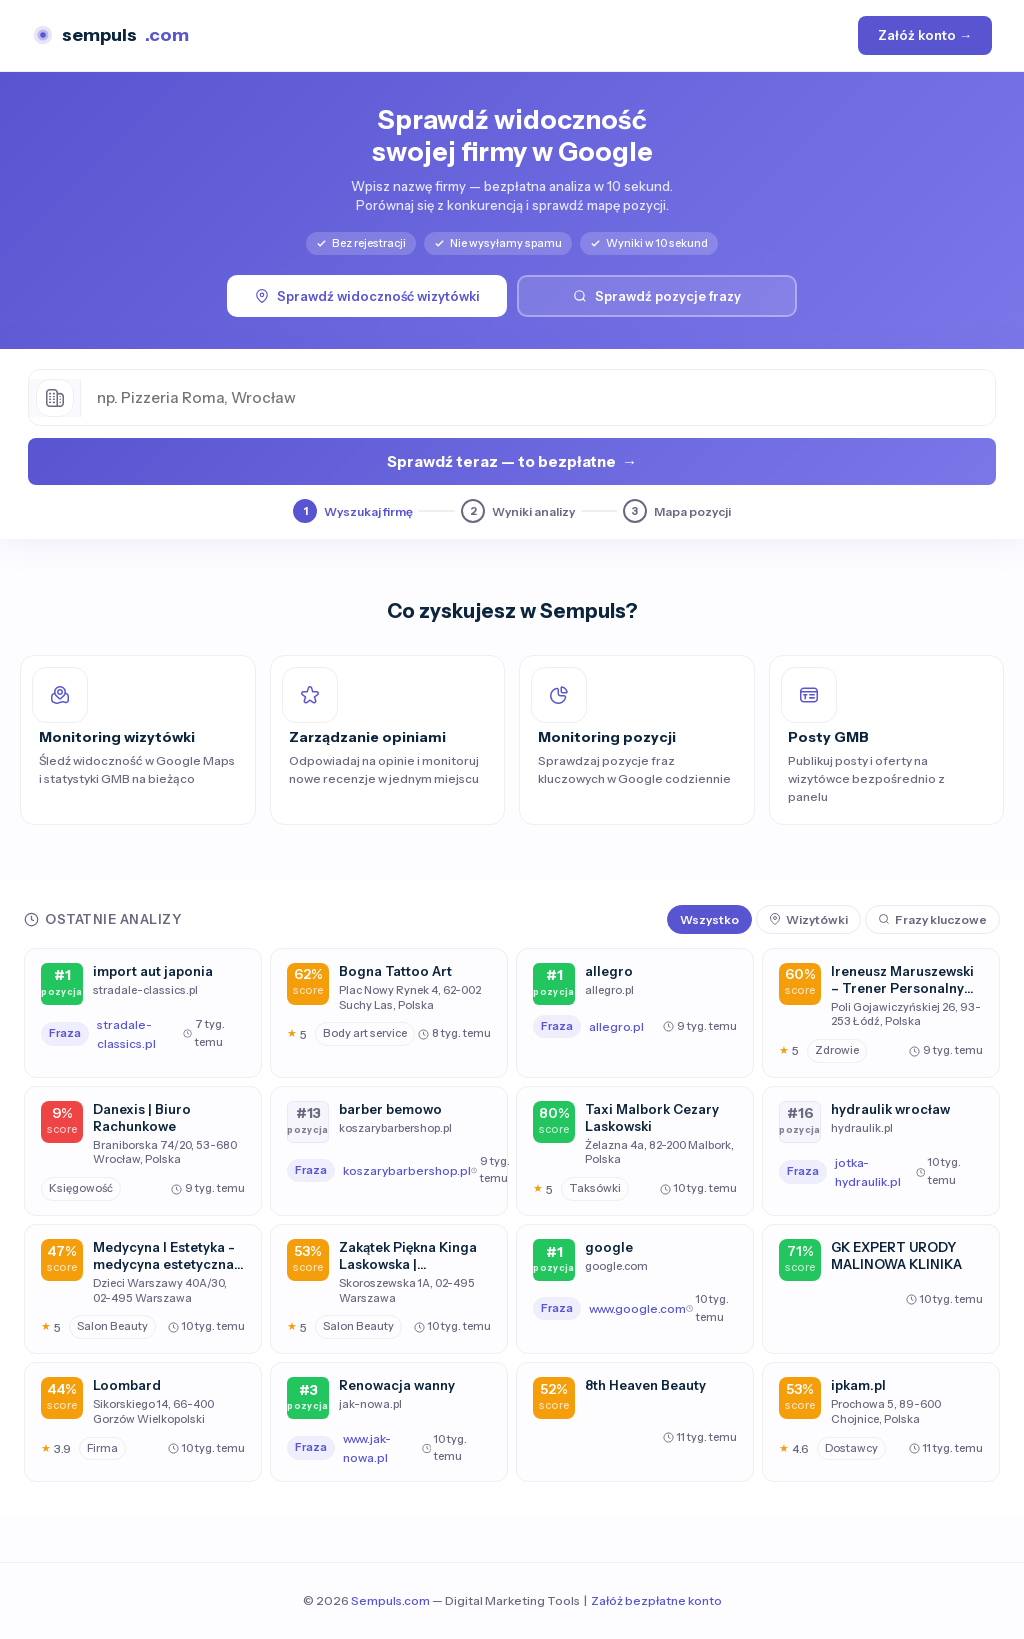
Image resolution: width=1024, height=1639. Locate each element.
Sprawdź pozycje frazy (657, 296)
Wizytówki (808, 919)
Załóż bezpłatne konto (656, 1600)
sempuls (110, 35)
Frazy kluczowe (932, 919)
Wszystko (709, 919)
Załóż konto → (925, 35)
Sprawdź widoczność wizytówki (367, 296)
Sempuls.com (390, 1600)
